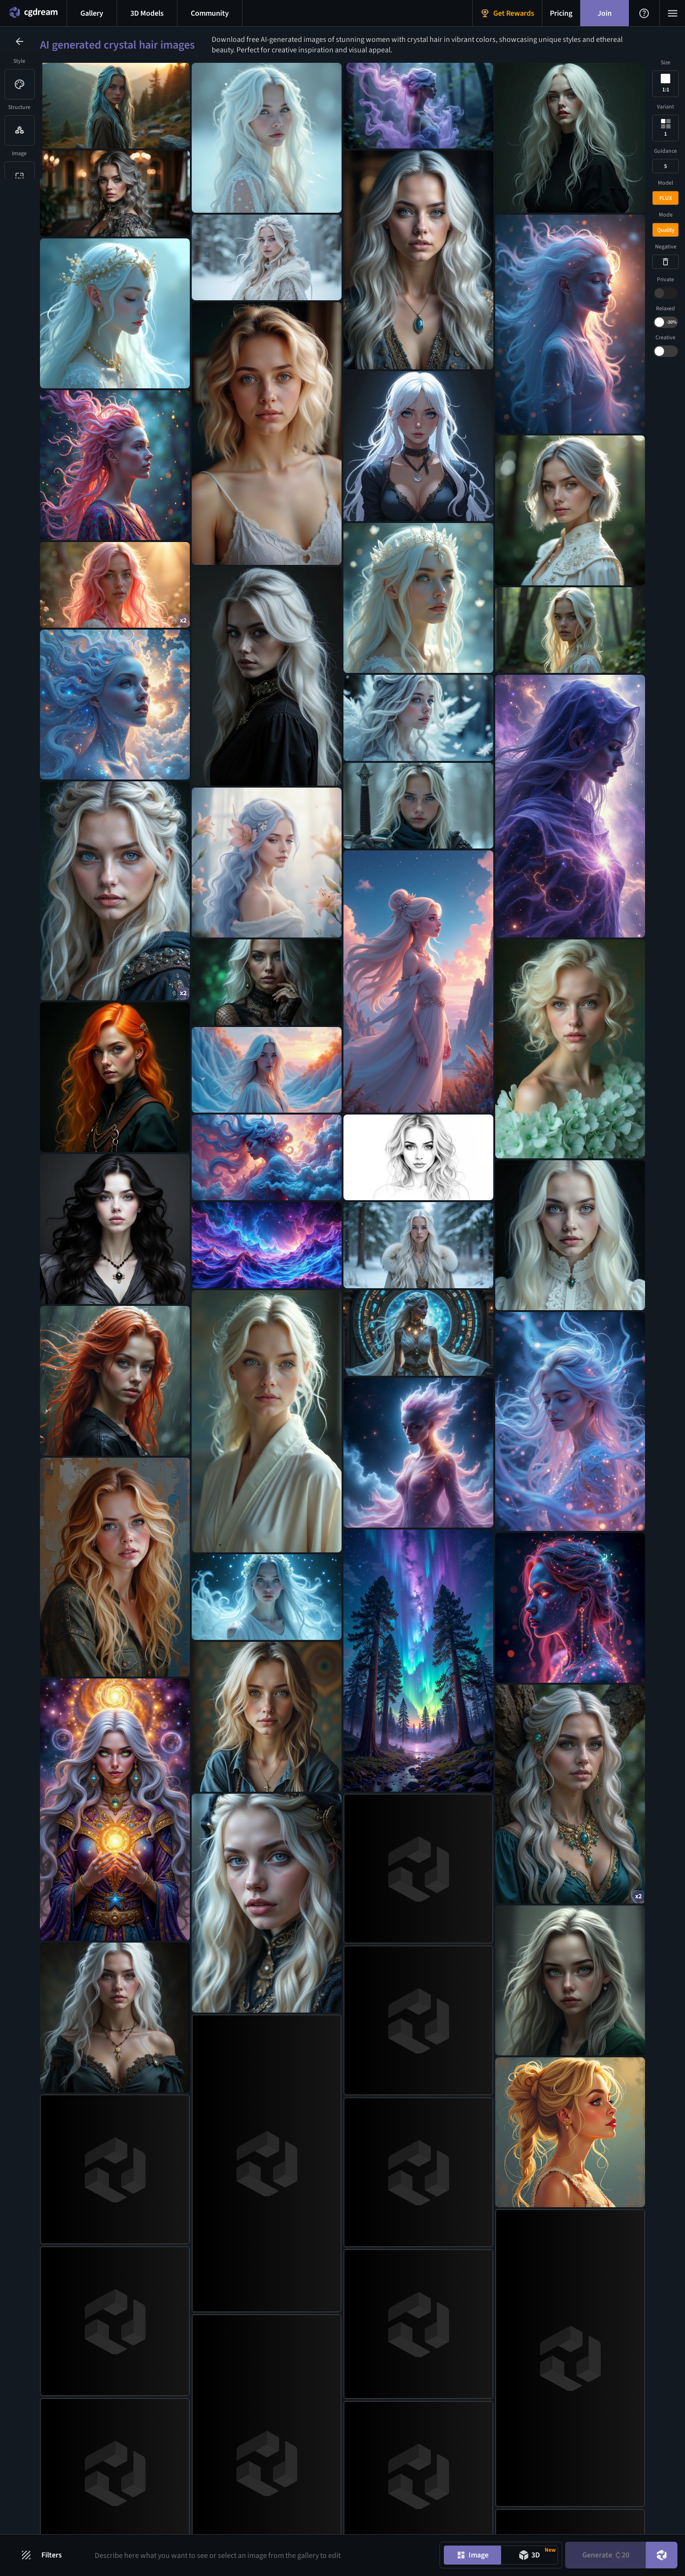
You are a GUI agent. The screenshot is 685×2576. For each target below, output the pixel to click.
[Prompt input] (260, 2555)
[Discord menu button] (209, 13)
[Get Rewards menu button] (507, 13)
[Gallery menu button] (92, 13)
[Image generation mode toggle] (472, 2555)
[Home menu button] (33, 13)
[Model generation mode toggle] (529, 2555)
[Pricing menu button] (561, 13)
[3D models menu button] (147, 13)
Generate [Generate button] (605, 2555)
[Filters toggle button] (46, 2555)
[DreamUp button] (661, 2555)
